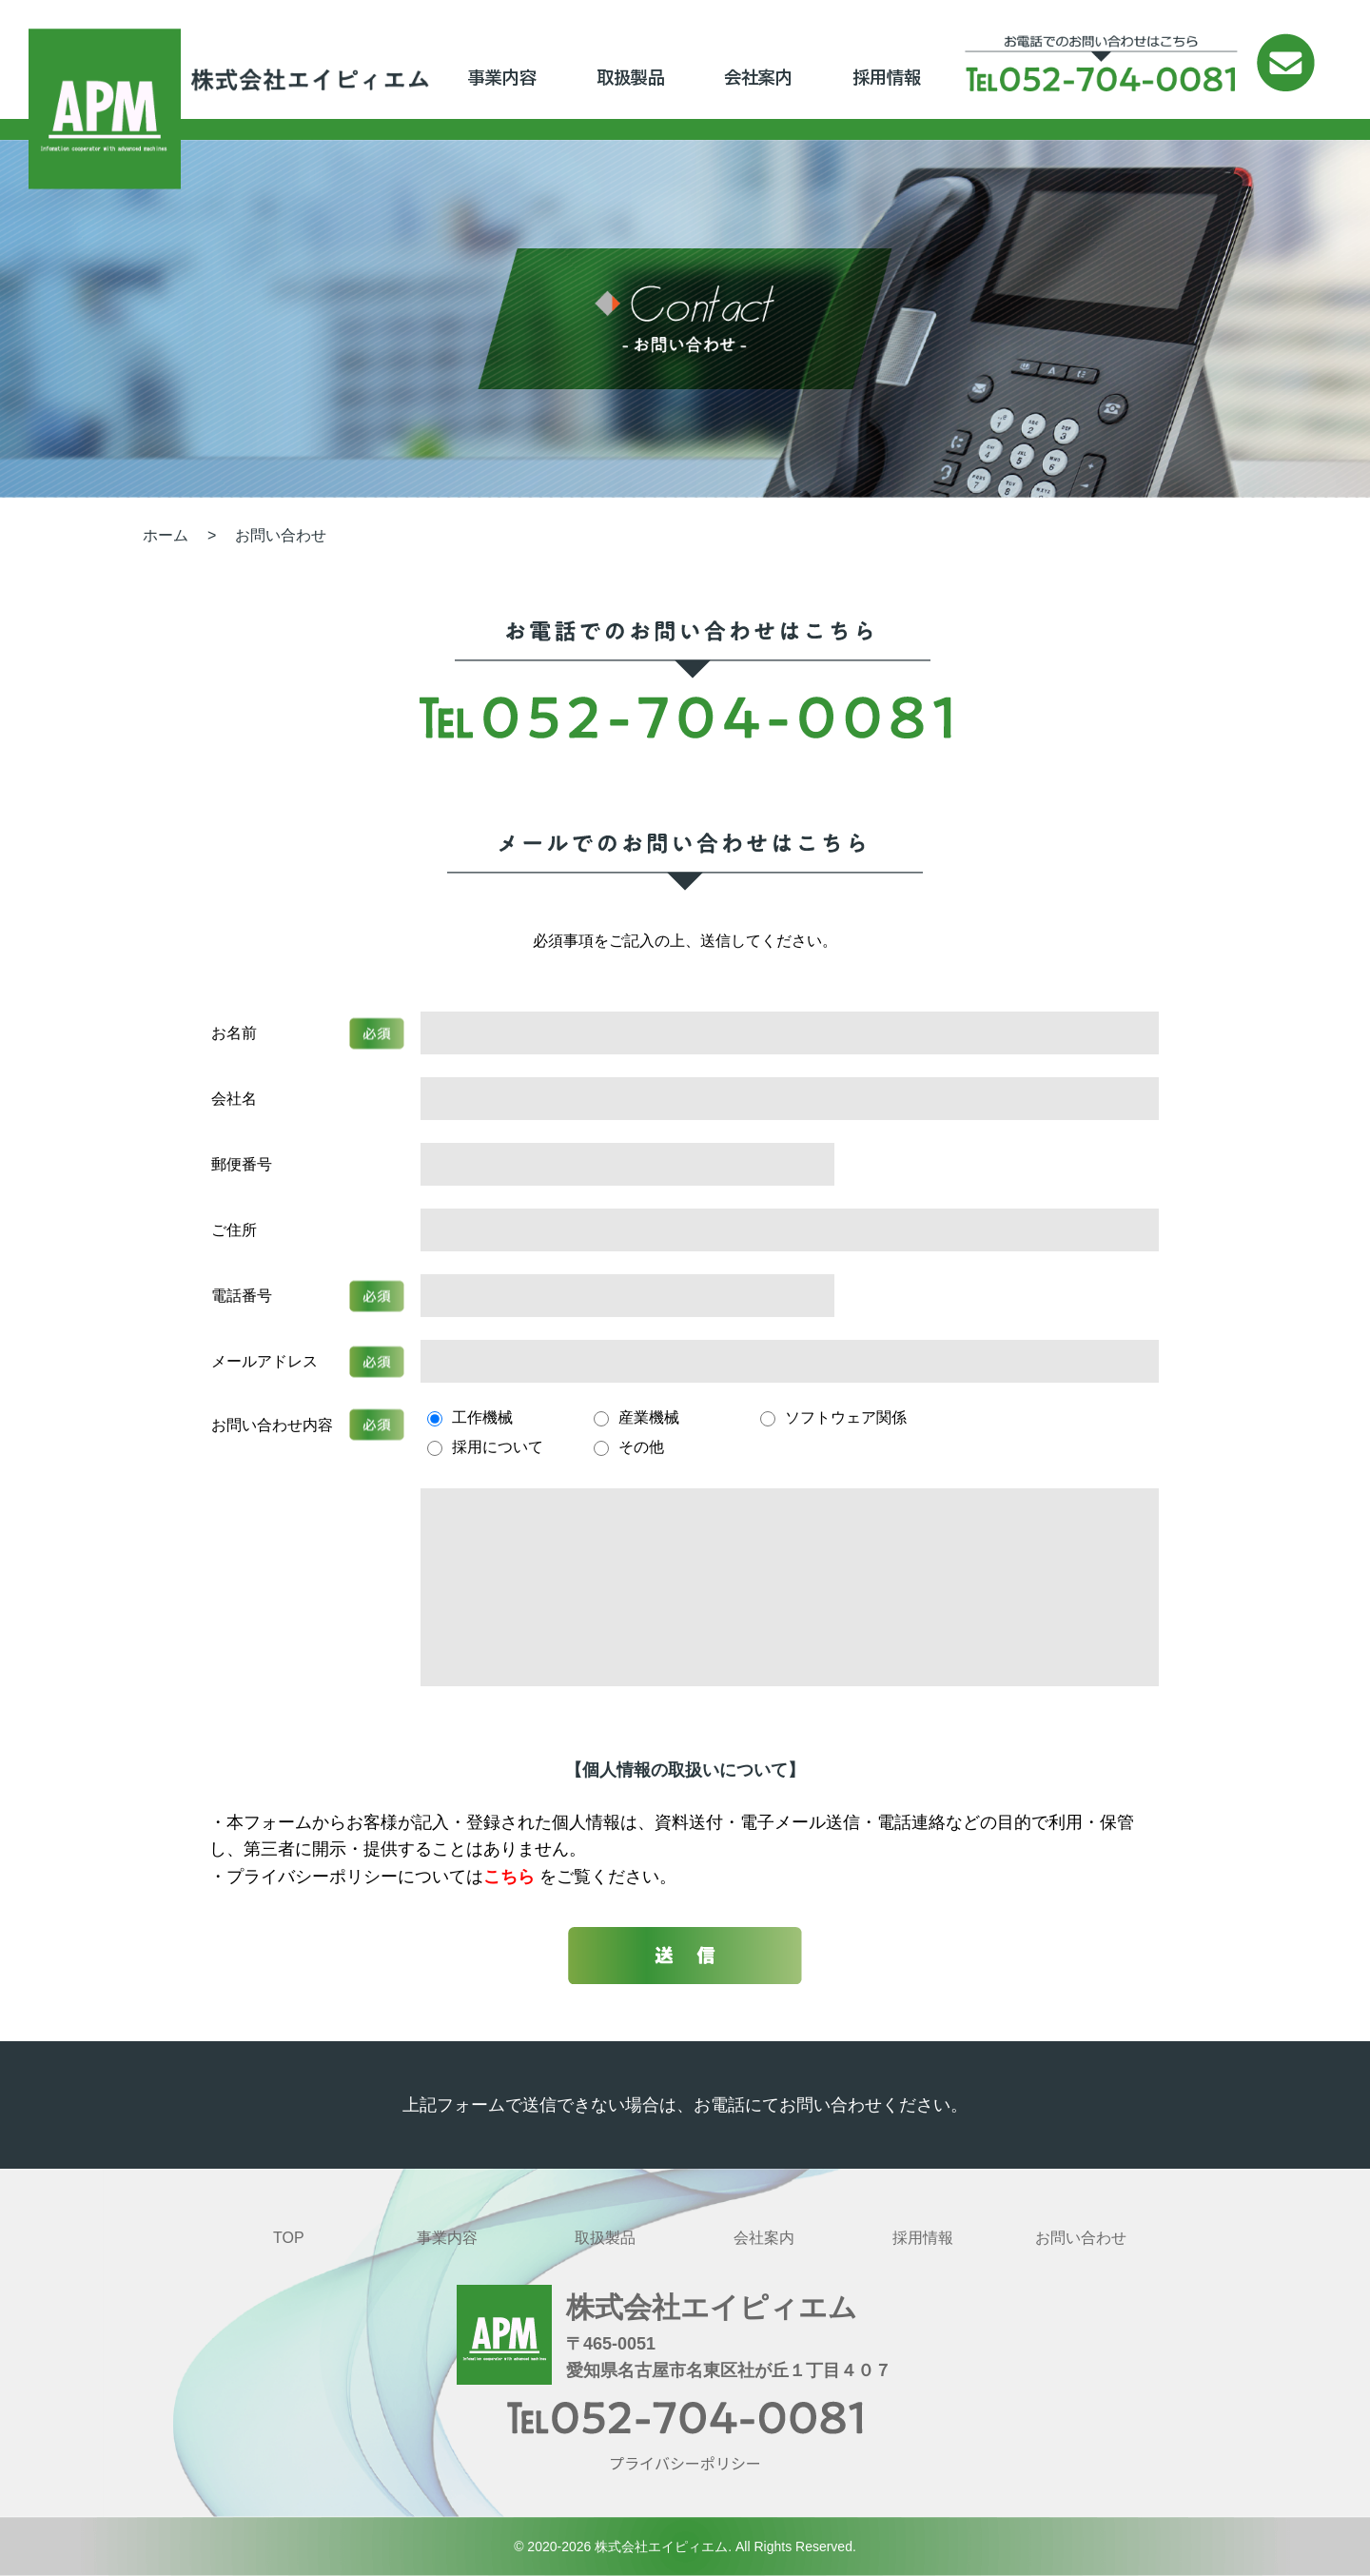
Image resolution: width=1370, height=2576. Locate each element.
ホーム (165, 535)
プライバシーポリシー (685, 2462)
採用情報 (886, 77)
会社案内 (758, 77)
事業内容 (502, 77)
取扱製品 (631, 77)
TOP (288, 2238)
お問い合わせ (280, 535)
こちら (511, 1876)
